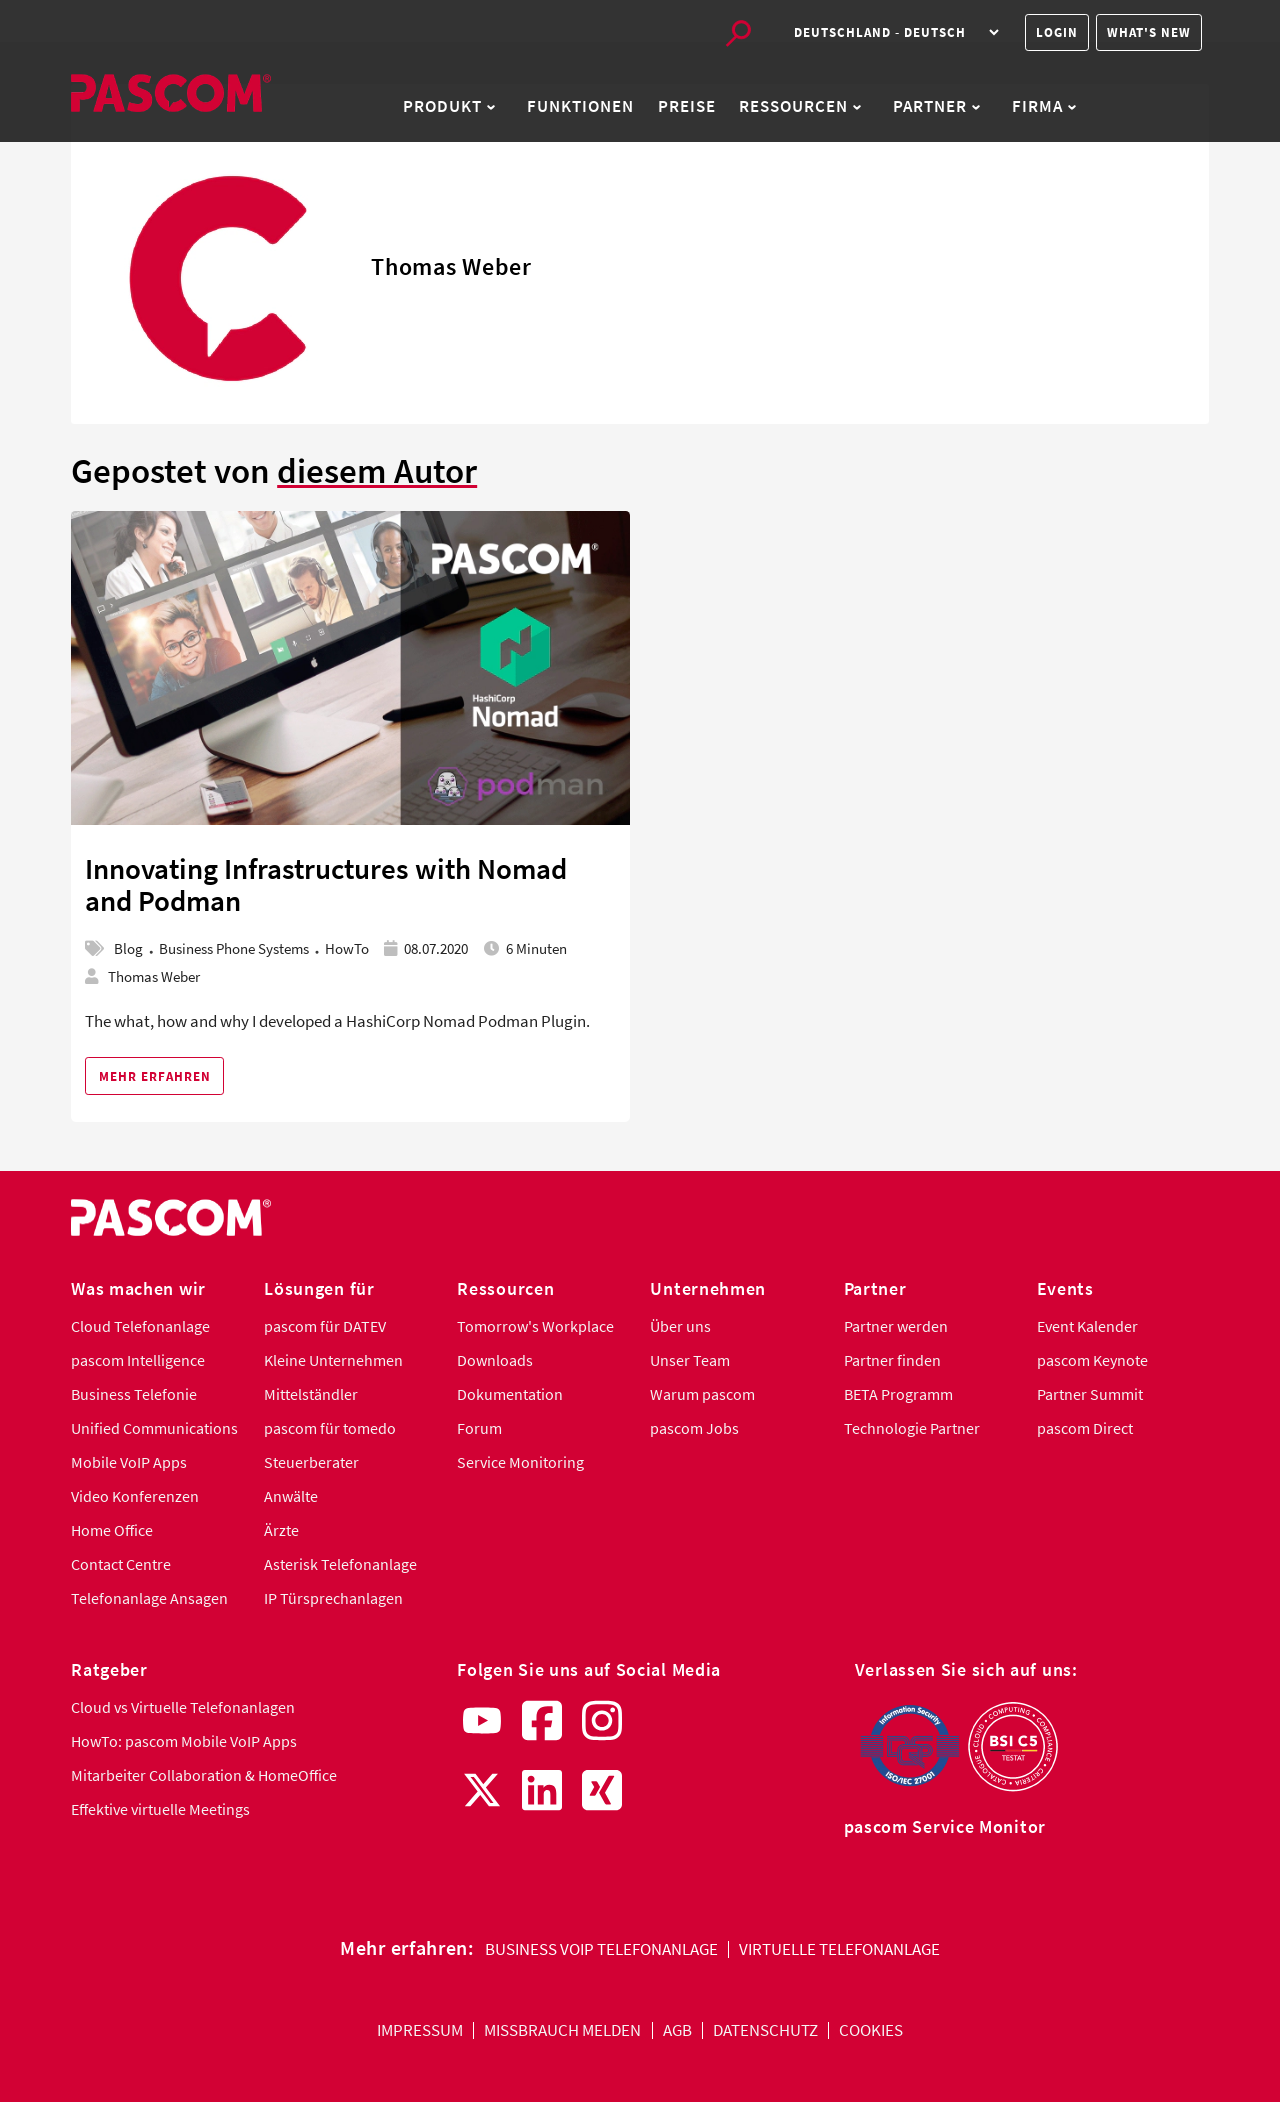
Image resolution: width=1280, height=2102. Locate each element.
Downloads (495, 1360)
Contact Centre (121, 1564)
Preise (687, 106)
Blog (128, 948)
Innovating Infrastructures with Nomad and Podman (326, 885)
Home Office (112, 1530)
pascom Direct (1085, 1428)
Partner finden (892, 1360)
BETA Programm (898, 1394)
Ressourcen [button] (800, 106)
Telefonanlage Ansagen (149, 1598)
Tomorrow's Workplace (535, 1326)
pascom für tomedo (330, 1428)
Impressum (420, 2030)
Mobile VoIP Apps (129, 1462)
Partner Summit (1090, 1394)
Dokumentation (510, 1394)
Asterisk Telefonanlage (340, 1564)
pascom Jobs (694, 1428)
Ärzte (281, 1530)
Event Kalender (1087, 1326)
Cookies (871, 2030)
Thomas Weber (154, 976)
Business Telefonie (134, 1394)
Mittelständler (311, 1394)
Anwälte (291, 1496)
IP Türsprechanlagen (333, 1598)
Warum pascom (702, 1394)
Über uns (680, 1326)
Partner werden (896, 1326)
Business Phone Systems (234, 948)
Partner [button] (937, 106)
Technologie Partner (912, 1428)
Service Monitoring (520, 1462)
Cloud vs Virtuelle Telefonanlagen (183, 1707)
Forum (479, 1428)
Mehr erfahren (155, 1076)
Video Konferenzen (135, 1496)
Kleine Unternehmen (333, 1360)
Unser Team (690, 1360)
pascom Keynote (1092, 1360)
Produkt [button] (449, 106)
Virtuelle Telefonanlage (839, 1949)
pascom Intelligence (138, 1360)
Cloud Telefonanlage (140, 1326)
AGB (677, 2030)
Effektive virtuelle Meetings (160, 1809)
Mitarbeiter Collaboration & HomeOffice (204, 1775)
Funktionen (580, 106)
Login (1057, 32)
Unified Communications (154, 1428)
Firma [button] (1044, 106)
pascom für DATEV (325, 1326)
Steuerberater (311, 1462)
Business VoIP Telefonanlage (601, 1949)
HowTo (347, 948)
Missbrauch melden (562, 2030)
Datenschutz (765, 2030)
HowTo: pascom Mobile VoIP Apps (184, 1741)
